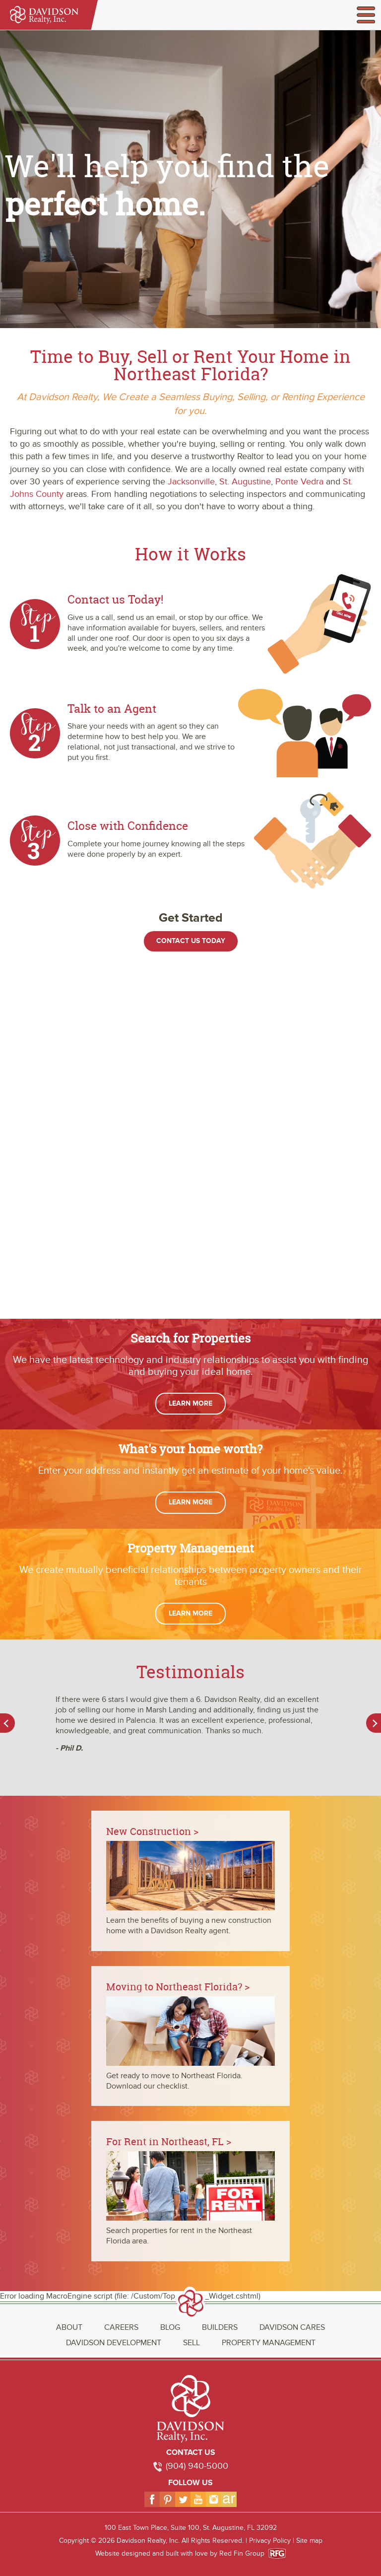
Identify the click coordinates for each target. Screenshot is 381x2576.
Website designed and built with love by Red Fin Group (183, 2553)
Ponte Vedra (299, 481)
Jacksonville (191, 481)
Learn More (190, 1403)
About (69, 2327)
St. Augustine (245, 481)
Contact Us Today (190, 941)
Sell (191, 2343)
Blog (170, 2327)
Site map (309, 2540)
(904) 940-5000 (197, 2466)
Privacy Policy (270, 2540)
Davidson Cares (292, 2327)
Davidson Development (113, 2343)
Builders (220, 2327)
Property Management (269, 2343)
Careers (121, 2327)
